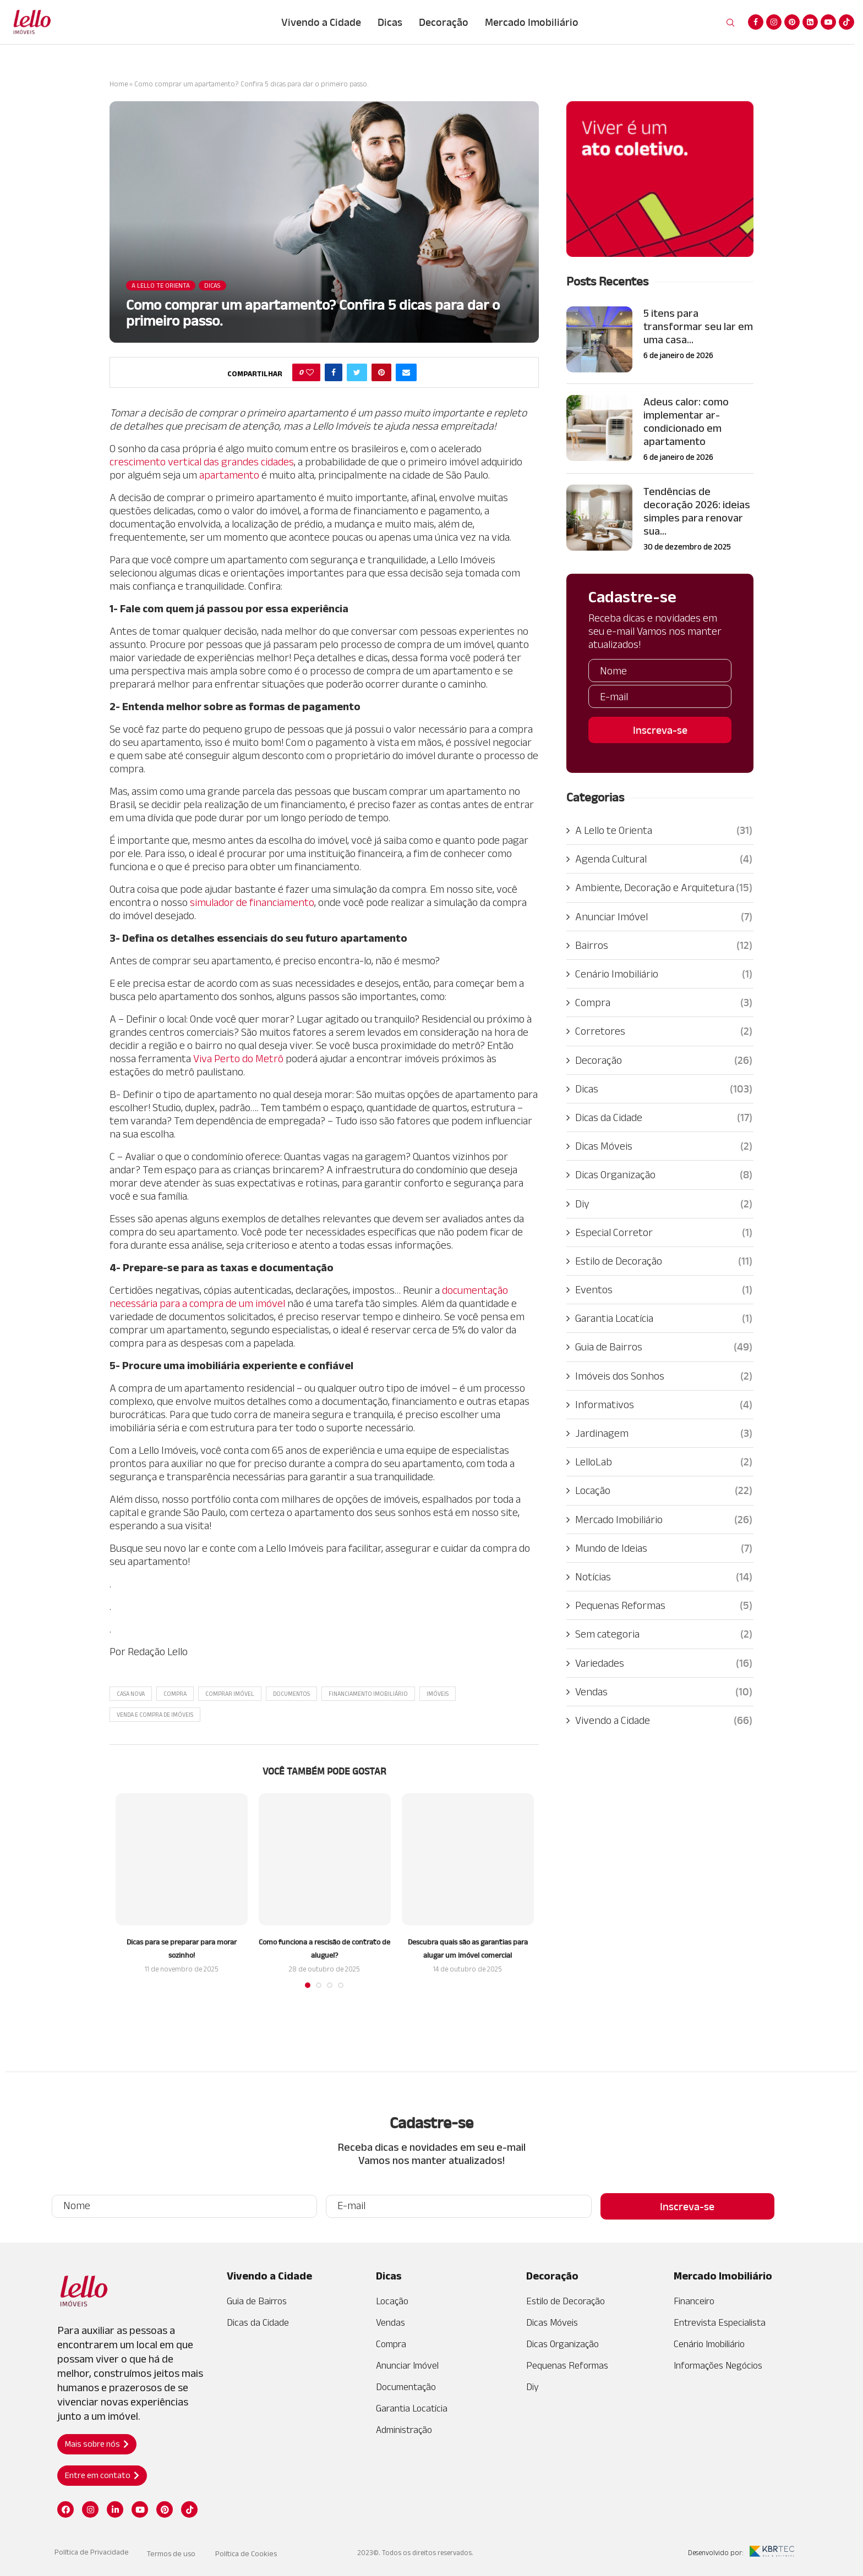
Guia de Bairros (663, 1346)
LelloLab (663, 1461)
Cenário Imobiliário (663, 973)
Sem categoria (663, 1633)
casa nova (131, 1693)
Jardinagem (663, 1433)
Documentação (406, 2387)
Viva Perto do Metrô (238, 1058)
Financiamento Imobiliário (368, 1693)
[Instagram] (774, 22)
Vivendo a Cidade (321, 22)
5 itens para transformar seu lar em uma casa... (698, 326)
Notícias (663, 1576)
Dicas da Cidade (663, 1117)
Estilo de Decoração (663, 1260)
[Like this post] (310, 372)
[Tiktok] (846, 22)
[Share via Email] (406, 372)
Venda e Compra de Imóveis (155, 1714)
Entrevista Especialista (720, 2322)
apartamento (229, 475)
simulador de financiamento (252, 902)
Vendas (663, 1691)
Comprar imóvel (229, 1693)
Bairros (663, 945)
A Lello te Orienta (663, 830)
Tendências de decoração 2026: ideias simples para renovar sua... (696, 511)
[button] (96, 2444)
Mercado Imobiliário (531, 22)
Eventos (663, 1289)
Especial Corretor (663, 1232)
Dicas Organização (663, 1174)
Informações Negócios (718, 2365)
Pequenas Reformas (663, 1605)
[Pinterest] (792, 22)
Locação (663, 1490)
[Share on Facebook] (333, 372)
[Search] (730, 23)
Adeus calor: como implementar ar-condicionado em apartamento (686, 421)
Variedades (663, 1663)
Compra (175, 1693)
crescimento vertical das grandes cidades (202, 461)
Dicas (390, 22)
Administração (404, 2430)
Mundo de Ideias (663, 1548)
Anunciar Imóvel (663, 916)
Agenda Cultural (663, 858)
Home (119, 84)
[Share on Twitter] (357, 372)
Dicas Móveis (663, 1146)
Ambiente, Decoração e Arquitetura (663, 887)
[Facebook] (755, 22)
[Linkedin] (810, 22)
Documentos (291, 1693)
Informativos (663, 1404)
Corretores (663, 1031)
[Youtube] (828, 22)
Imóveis (438, 1693)
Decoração (443, 22)
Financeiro (694, 2301)
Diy (663, 1203)
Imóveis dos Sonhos (663, 1375)
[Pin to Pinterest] (381, 372)
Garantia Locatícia (663, 1318)
